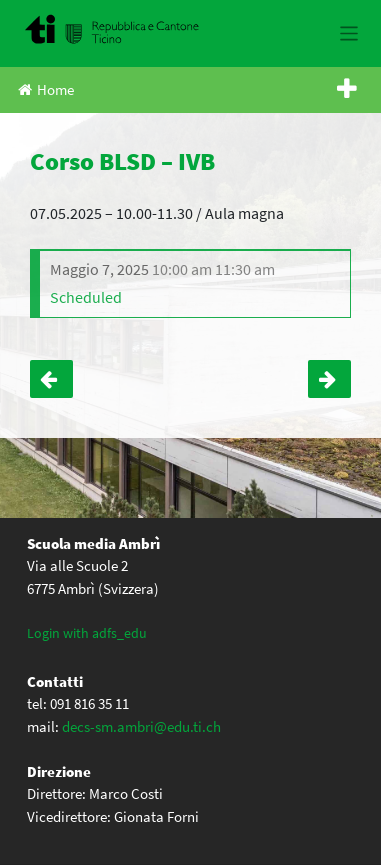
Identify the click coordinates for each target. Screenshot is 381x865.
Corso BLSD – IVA (51, 379)
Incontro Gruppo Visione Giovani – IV (329, 379)
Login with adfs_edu (87, 633)
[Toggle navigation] (349, 33)
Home (46, 89)
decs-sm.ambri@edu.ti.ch (141, 726)
